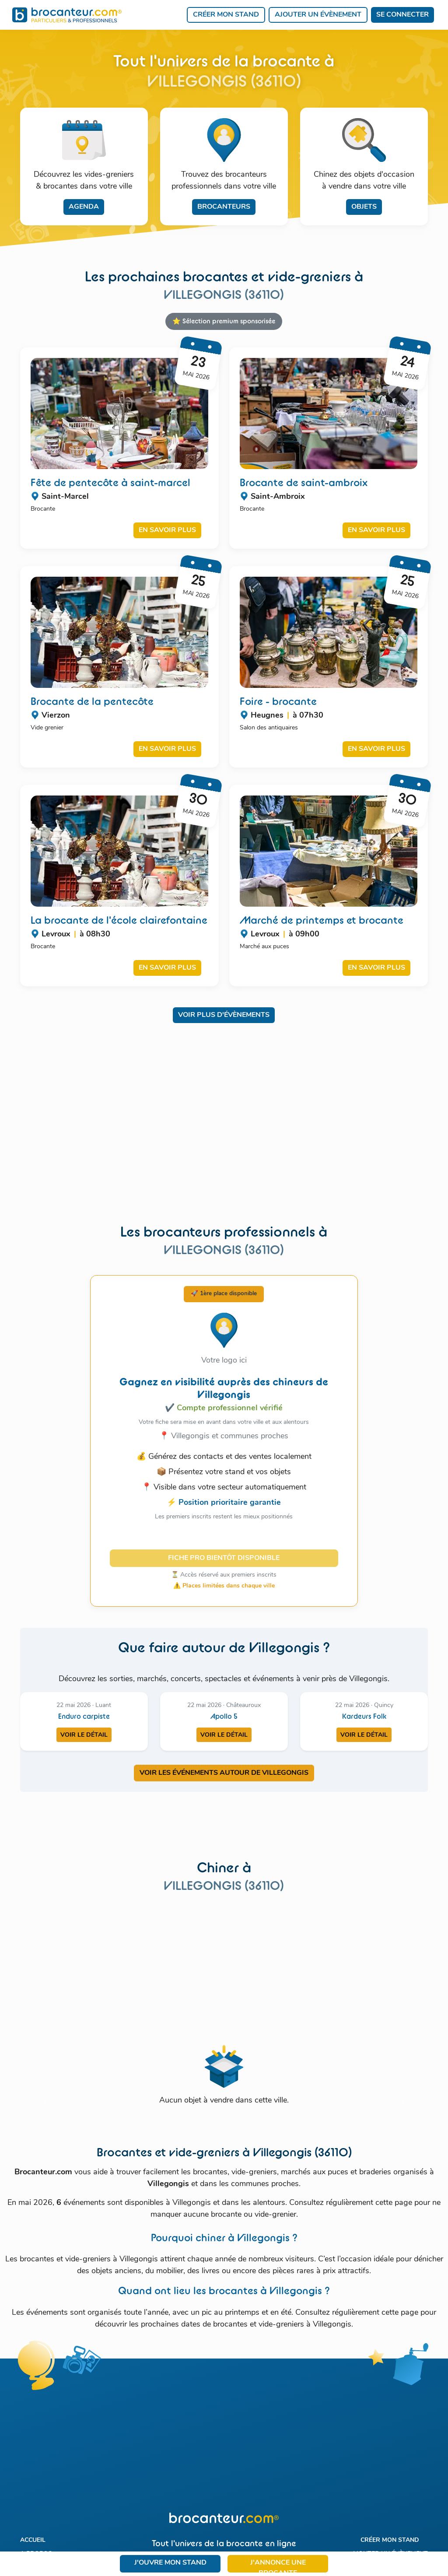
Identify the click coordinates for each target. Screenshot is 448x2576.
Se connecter (402, 14)
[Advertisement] (224, 1130)
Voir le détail (84, 1735)
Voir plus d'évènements (224, 1015)
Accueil (33, 2540)
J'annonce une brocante (278, 2565)
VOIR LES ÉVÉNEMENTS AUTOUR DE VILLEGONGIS (224, 1773)
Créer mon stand (226, 14)
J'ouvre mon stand (170, 2562)
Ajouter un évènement (318, 14)
